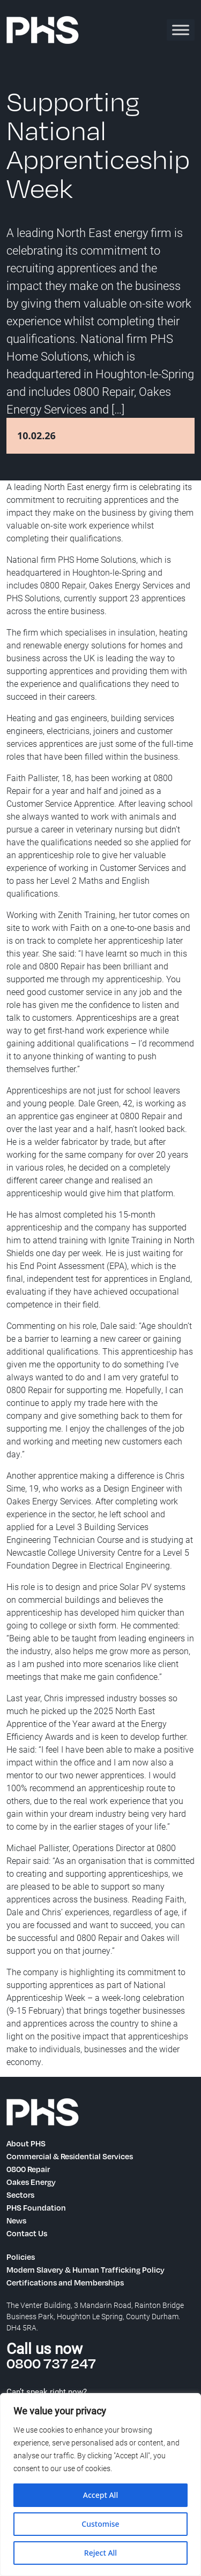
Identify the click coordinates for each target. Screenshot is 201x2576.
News (16, 2220)
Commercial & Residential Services (69, 2156)
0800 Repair (28, 2169)
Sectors (20, 2194)
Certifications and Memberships (65, 2282)
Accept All (100, 2495)
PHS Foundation (36, 2207)
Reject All (100, 2553)
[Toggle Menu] (180, 30)
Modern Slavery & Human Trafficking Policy (85, 2269)
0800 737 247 (51, 2363)
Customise (100, 2524)
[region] (100, 2484)
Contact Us (26, 2233)
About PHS (26, 2143)
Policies (20, 2256)
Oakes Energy (31, 2182)
